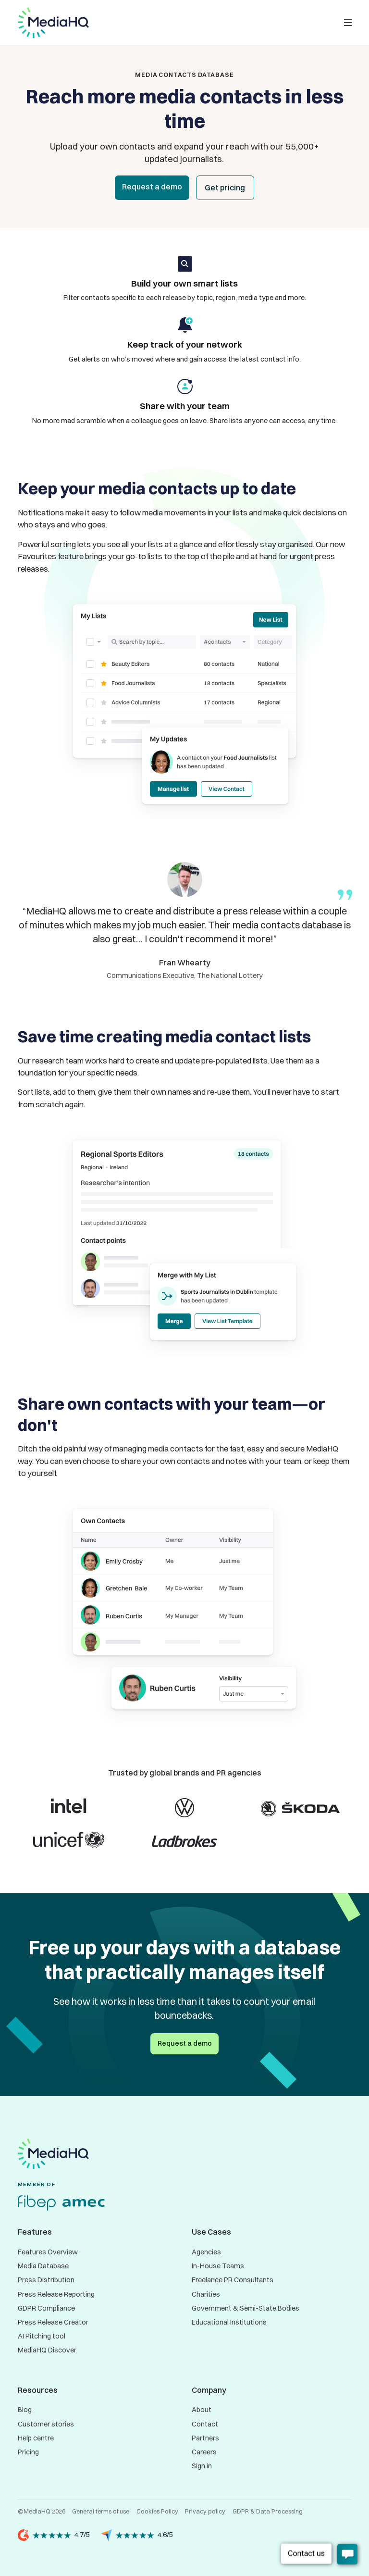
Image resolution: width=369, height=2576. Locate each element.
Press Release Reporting (56, 2294)
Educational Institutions (229, 2322)
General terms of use (100, 2511)
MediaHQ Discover (47, 2350)
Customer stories (46, 2424)
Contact (205, 2424)
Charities (206, 2294)
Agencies (206, 2252)
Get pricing (225, 187)
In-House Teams (218, 2266)
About (201, 2409)
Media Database (43, 2266)
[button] (348, 22)
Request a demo (152, 186)
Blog (25, 2409)
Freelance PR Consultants (232, 2280)
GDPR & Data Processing (268, 2511)
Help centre (36, 2438)
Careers (204, 2452)
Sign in (202, 2466)
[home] (53, 22)
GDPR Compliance (46, 2308)
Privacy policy (205, 2511)
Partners (205, 2438)
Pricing (28, 2452)
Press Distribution (46, 2280)
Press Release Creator (53, 2322)
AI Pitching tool (41, 2336)
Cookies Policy (157, 2511)
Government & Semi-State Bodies (245, 2308)
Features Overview (48, 2252)
